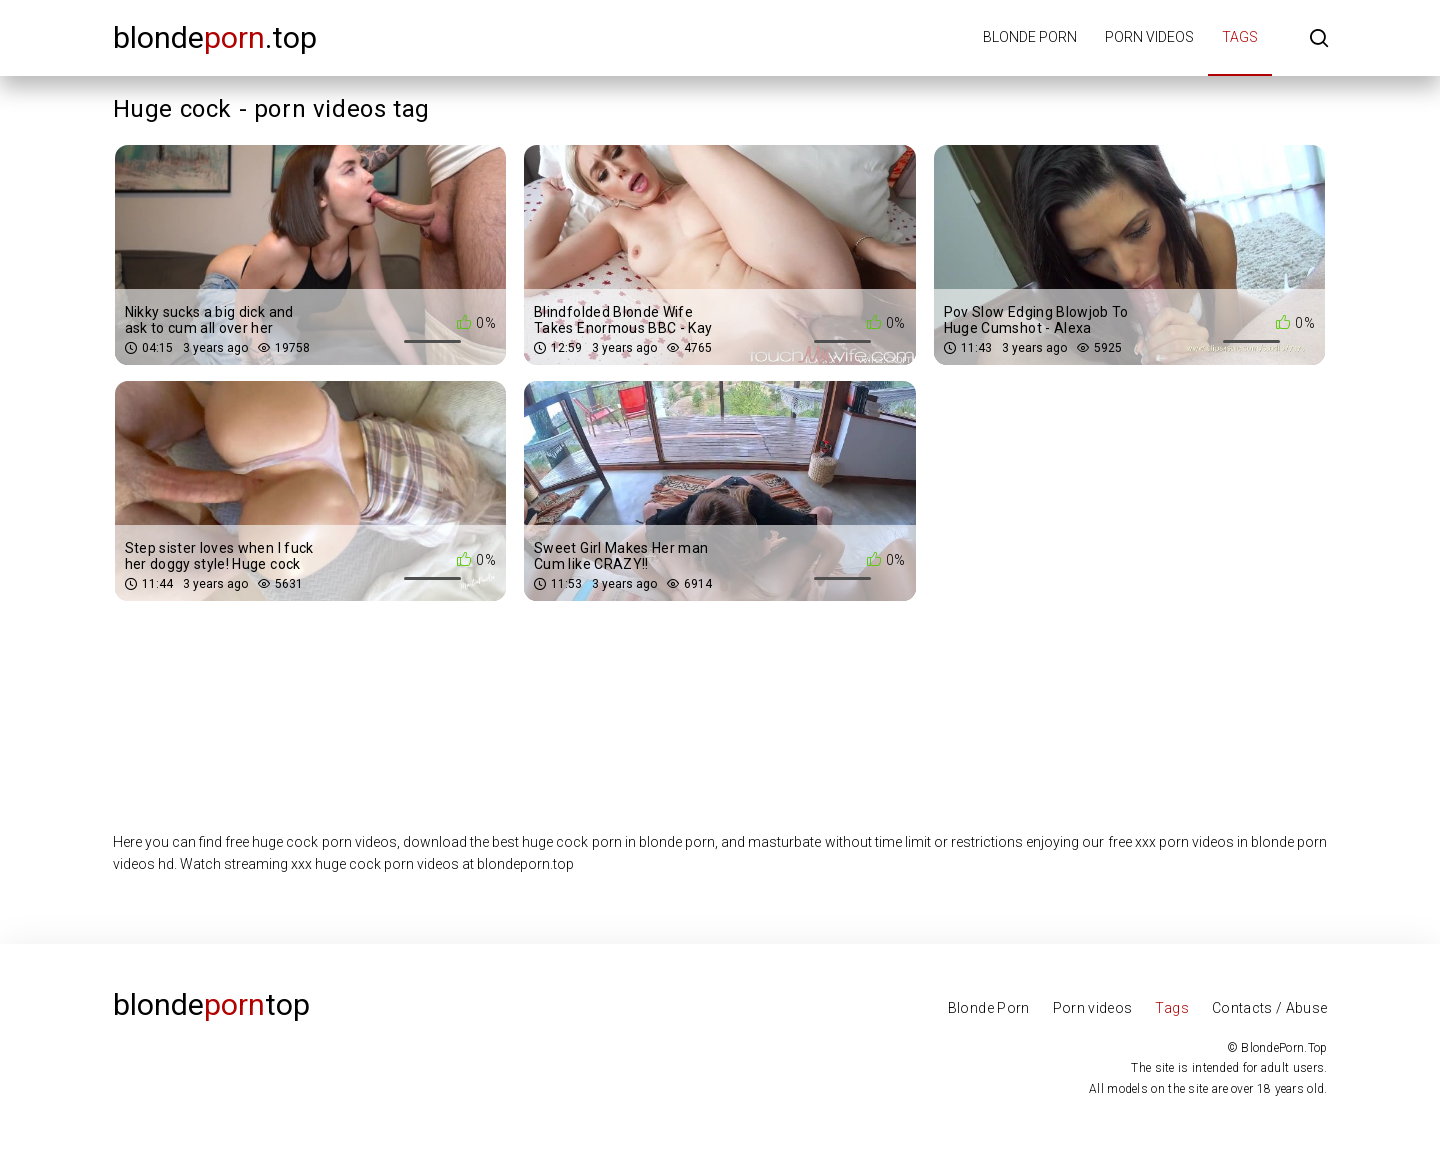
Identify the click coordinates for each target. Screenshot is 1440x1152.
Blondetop (211, 1004)
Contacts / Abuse (1270, 1008)
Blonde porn (1030, 37)
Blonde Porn (989, 1008)
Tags (1240, 37)
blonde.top (215, 37)
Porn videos (1149, 37)
